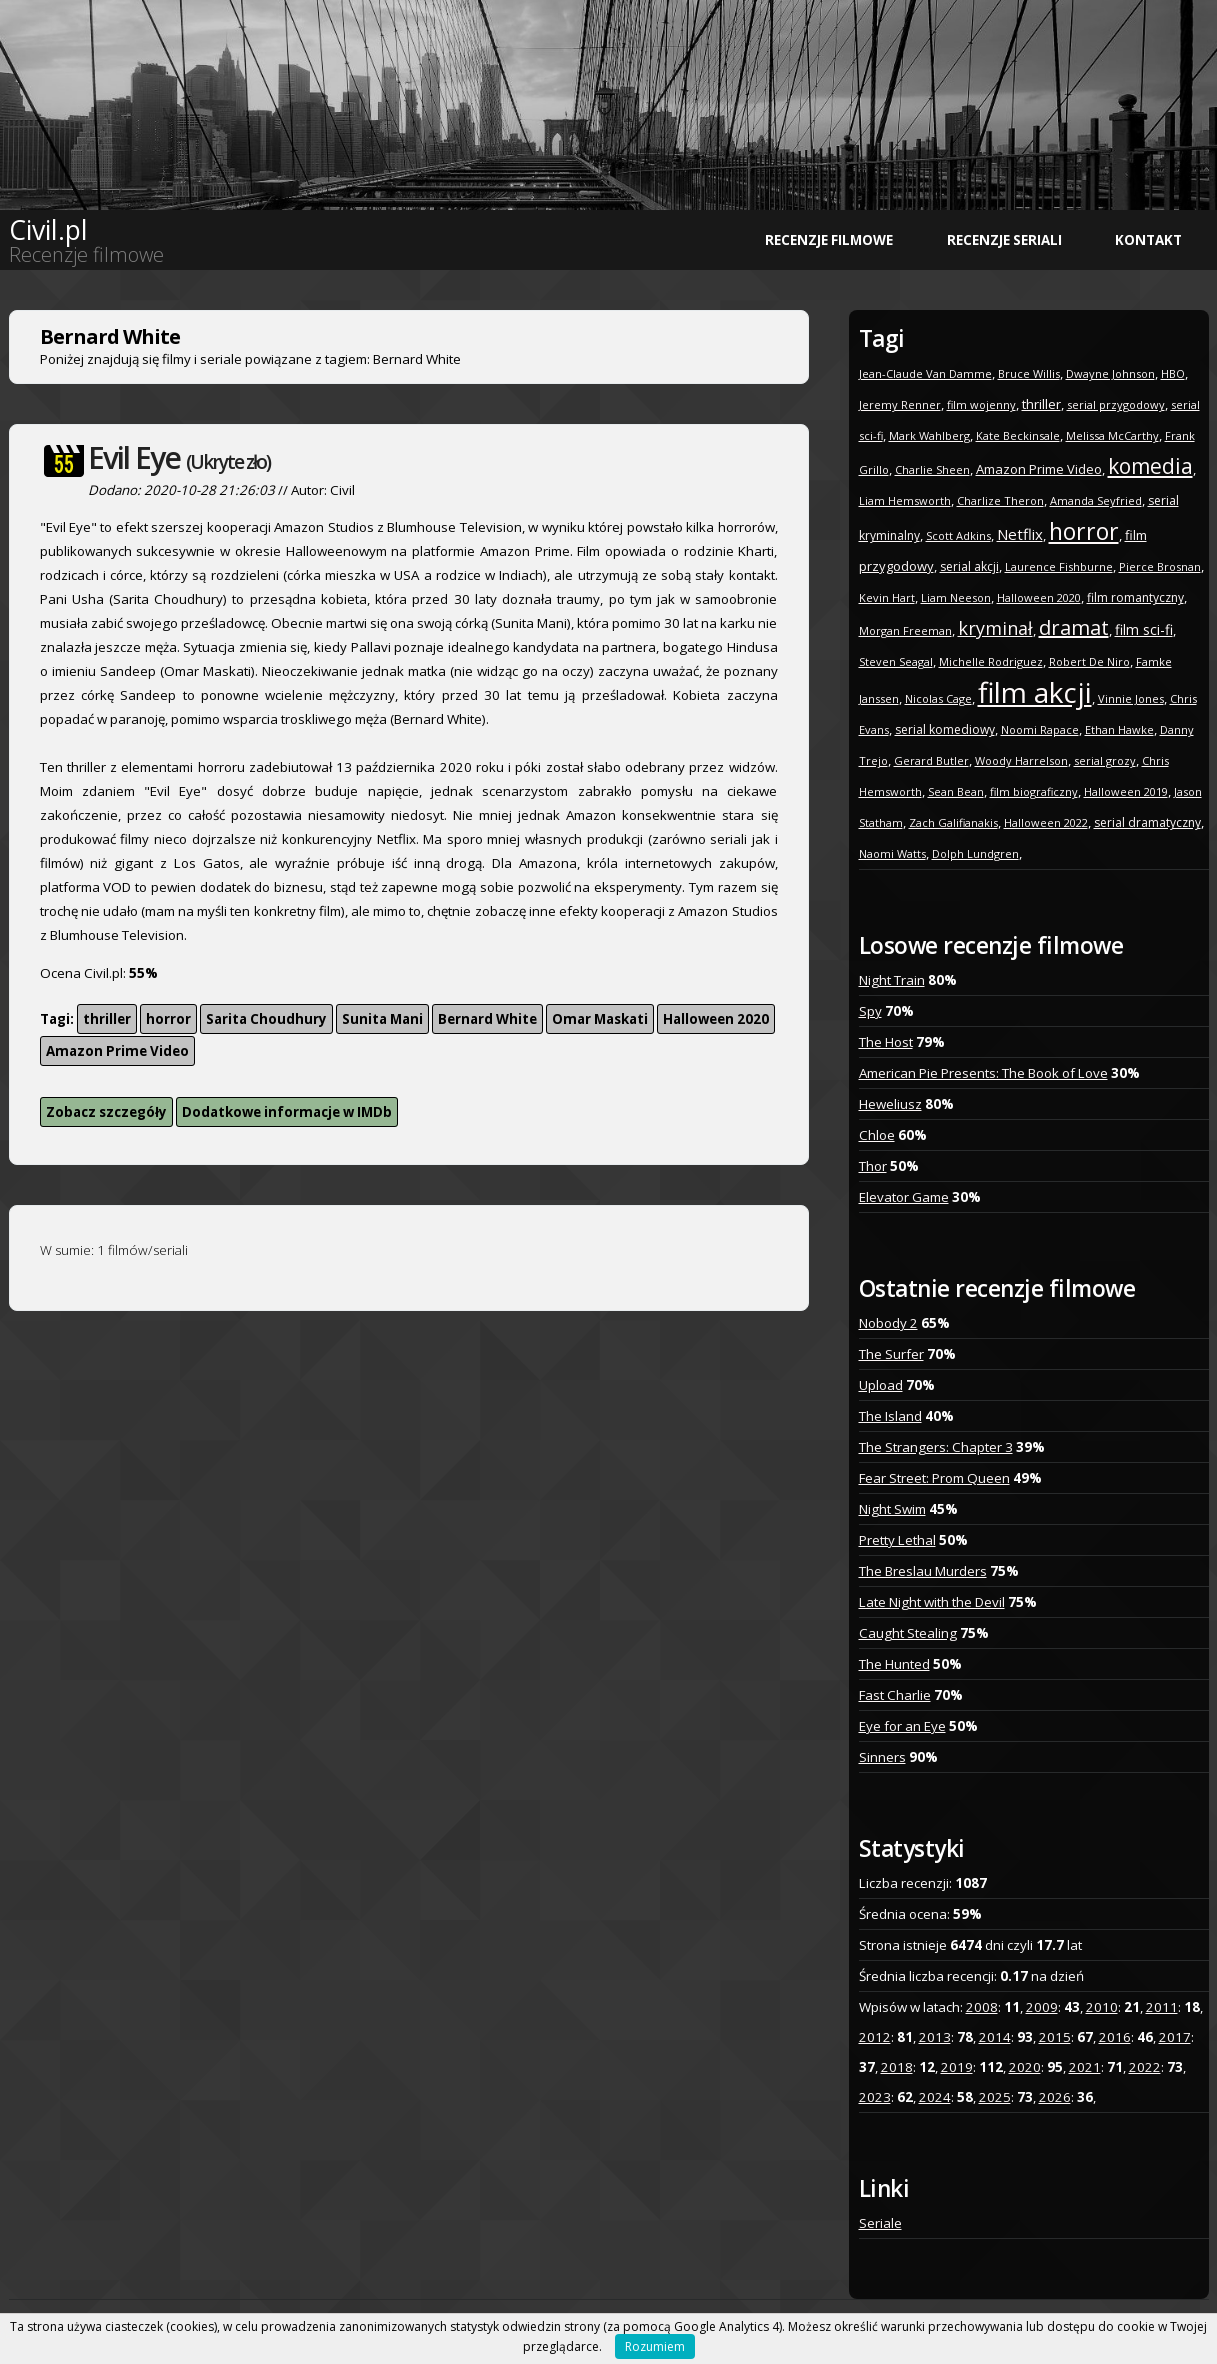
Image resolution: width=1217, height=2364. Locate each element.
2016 (1115, 2037)
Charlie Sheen (932, 469)
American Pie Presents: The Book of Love (983, 1073)
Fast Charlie (895, 1695)
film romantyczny (1135, 597)
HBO (1173, 373)
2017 (1175, 2037)
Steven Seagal (896, 661)
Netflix (1020, 534)
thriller (107, 1019)
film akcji (1035, 692)
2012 (875, 2037)
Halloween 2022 (1046, 822)
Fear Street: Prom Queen (934, 1478)
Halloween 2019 (1126, 791)
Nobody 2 (888, 1323)
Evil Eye (179, 457)
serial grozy (1105, 760)
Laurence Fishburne (1059, 566)
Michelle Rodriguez (991, 661)
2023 (875, 2097)
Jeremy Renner (900, 404)
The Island (890, 1416)
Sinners (882, 1757)
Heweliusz (890, 1104)
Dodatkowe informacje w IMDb (287, 1112)
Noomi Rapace (1040, 729)
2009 (1042, 2007)
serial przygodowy (1116, 404)
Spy (870, 1011)
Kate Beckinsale (1018, 435)
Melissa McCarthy (1112, 435)
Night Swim (892, 1509)
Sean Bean (956, 791)
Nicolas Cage (938, 698)
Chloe (877, 1135)
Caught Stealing (908, 1633)
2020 (1025, 2067)
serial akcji (969, 566)
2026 (1055, 2097)
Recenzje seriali (1004, 240)
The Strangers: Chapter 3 (936, 1447)
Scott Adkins (958, 535)
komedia (1150, 466)
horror (168, 1019)
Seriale (880, 2223)
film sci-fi (1144, 629)
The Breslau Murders (923, 1571)
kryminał (995, 628)
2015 (1055, 2037)
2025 (995, 2097)
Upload (881, 1385)
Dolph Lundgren (975, 853)
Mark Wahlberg (929, 435)
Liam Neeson (956, 597)
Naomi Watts (892, 853)
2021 (1085, 2067)
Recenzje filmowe (829, 240)
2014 (995, 2037)
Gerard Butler (931, 760)
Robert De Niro (1089, 661)
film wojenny (981, 404)
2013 (935, 2037)
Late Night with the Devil (932, 1602)
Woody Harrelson (1021, 760)
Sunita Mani (382, 1019)
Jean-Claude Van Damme (925, 373)
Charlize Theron (1000, 500)
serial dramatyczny (1147, 822)
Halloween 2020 (716, 1019)
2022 (1145, 2067)
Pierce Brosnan (1160, 566)
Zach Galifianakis (953, 822)
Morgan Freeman (905, 630)
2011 (1162, 2007)
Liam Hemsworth (905, 500)
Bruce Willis (1029, 373)
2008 (982, 2007)
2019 (957, 2067)
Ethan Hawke (1119, 729)
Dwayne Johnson (1110, 373)
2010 (1102, 2007)
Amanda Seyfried (1096, 500)
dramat (1074, 627)
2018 (897, 2067)
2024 (935, 2097)
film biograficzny (1034, 791)
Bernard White (487, 1019)
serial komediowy (945, 729)
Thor (873, 1166)
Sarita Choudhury (266, 1019)
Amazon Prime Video (117, 1051)
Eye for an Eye (902, 1726)
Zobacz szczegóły (106, 1112)
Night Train (892, 980)
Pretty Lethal (897, 1540)
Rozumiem (655, 2346)
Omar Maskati (600, 1019)
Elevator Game (904, 1197)
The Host (886, 1042)
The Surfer (891, 1354)
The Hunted (894, 1664)
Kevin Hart (887, 597)
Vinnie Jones (1131, 698)
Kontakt (1148, 240)
